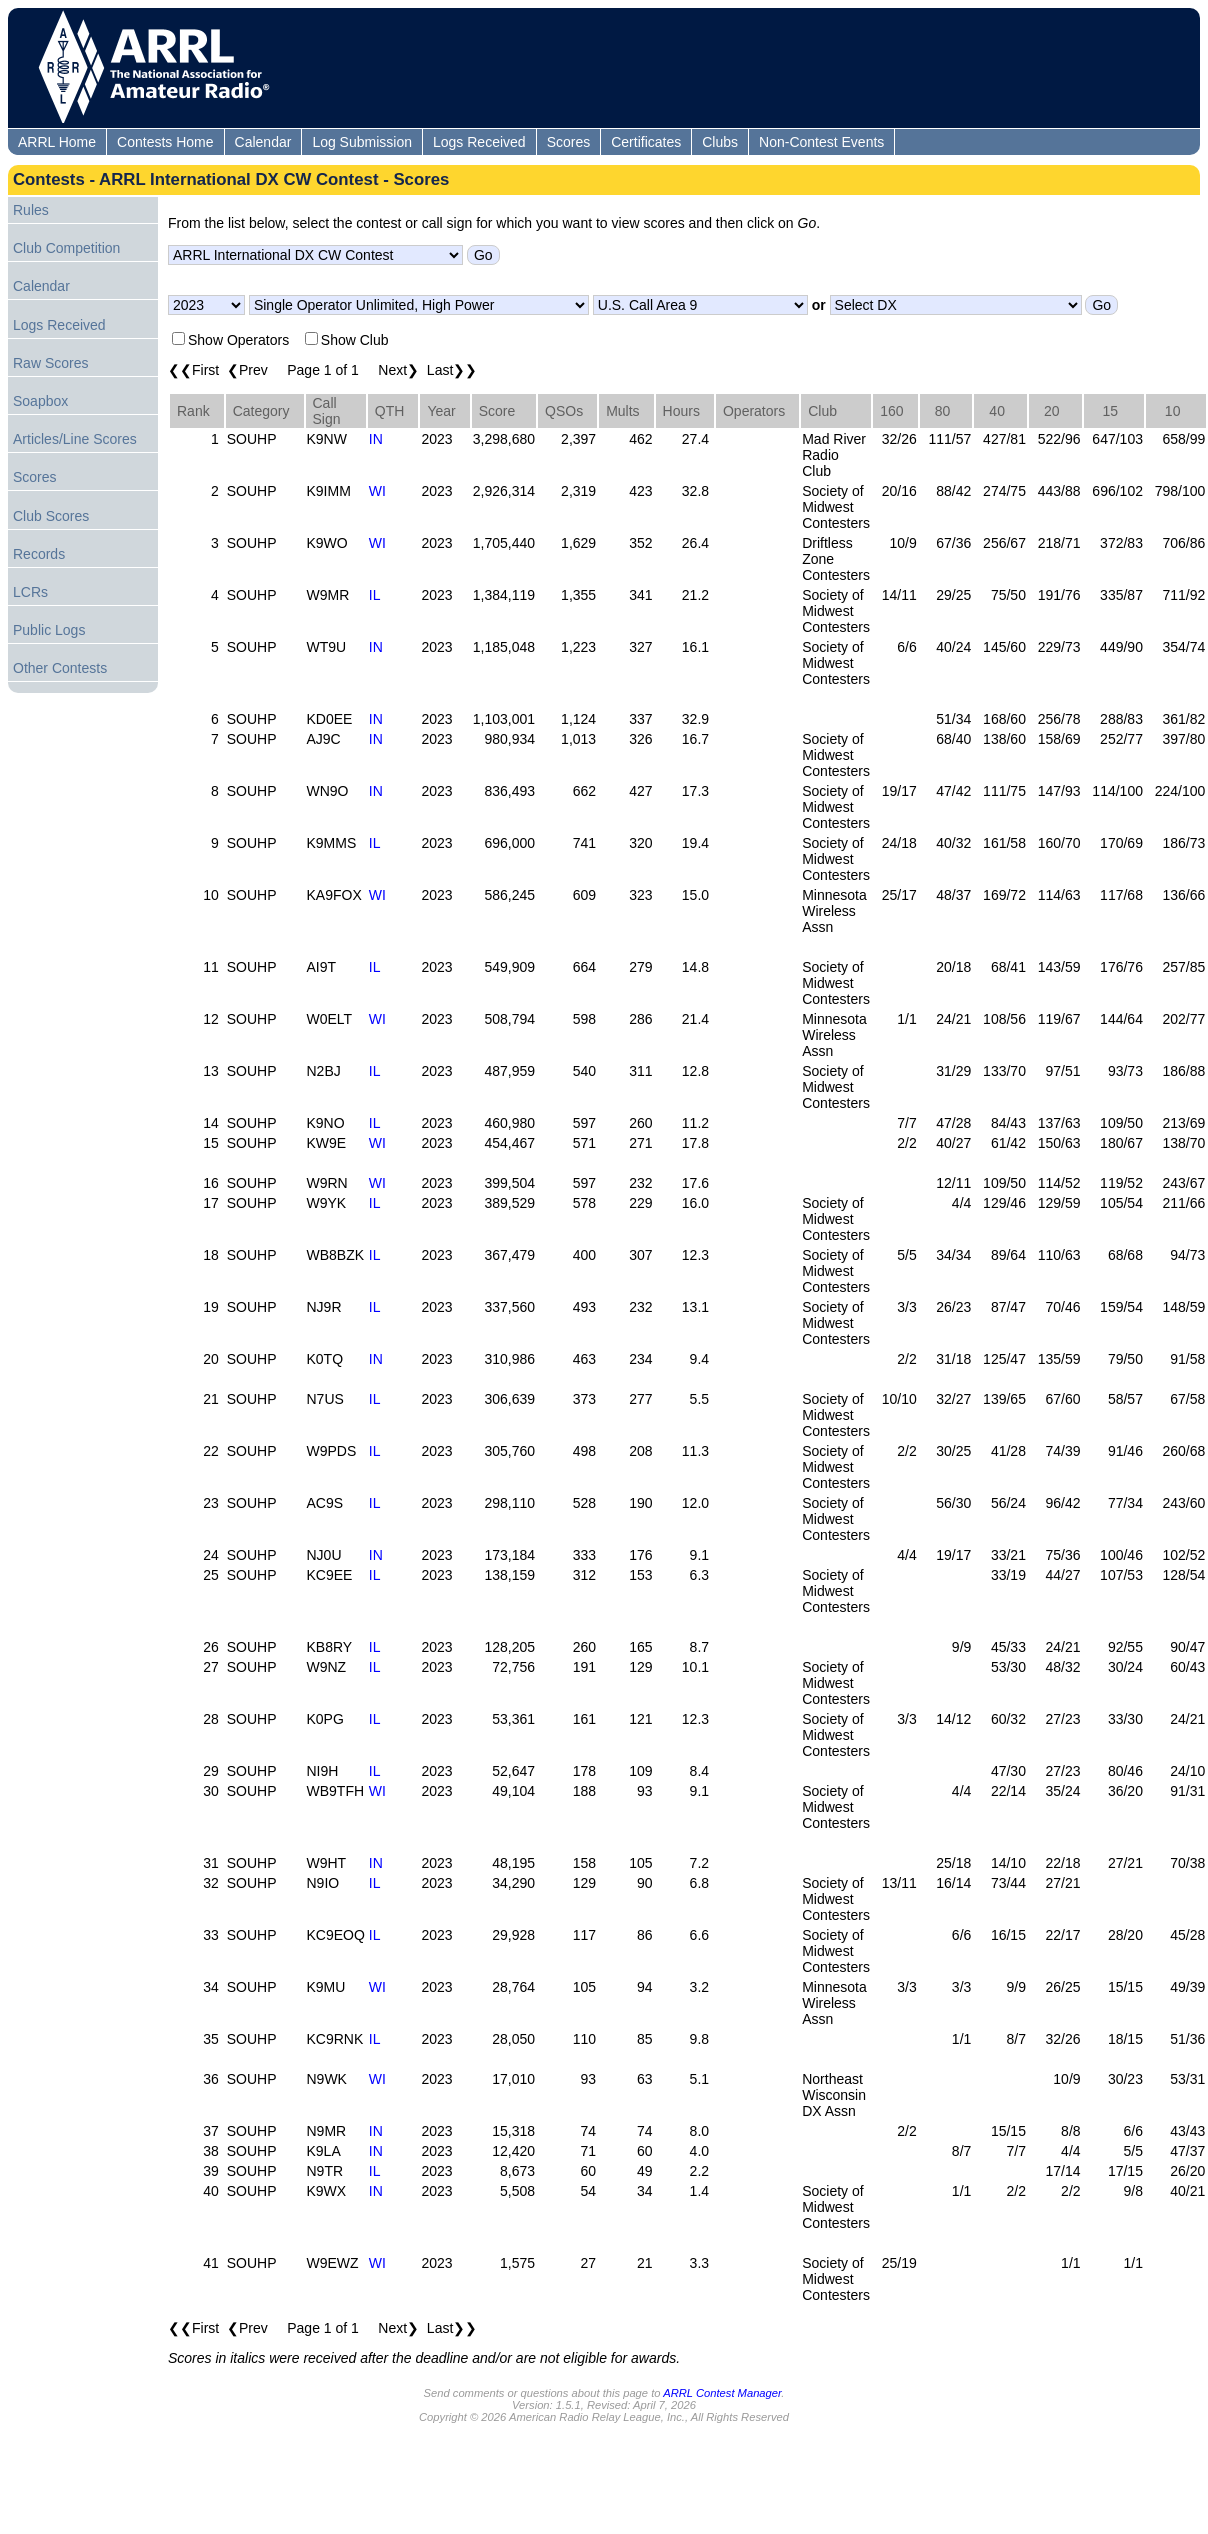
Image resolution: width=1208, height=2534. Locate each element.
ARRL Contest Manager (722, 2393)
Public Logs (49, 630)
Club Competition (66, 248)
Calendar (263, 142)
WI (377, 491)
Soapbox (40, 401)
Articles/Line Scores (75, 439)
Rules (31, 210)
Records (39, 554)
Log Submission (362, 142)
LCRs (30, 592)
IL (375, 595)
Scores (569, 142)
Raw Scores (50, 363)
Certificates (646, 142)
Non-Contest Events (821, 142)
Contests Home (165, 142)
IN (376, 439)
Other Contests (60, 668)
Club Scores (51, 516)
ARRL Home (57, 142)
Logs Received (479, 142)
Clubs (720, 142)
